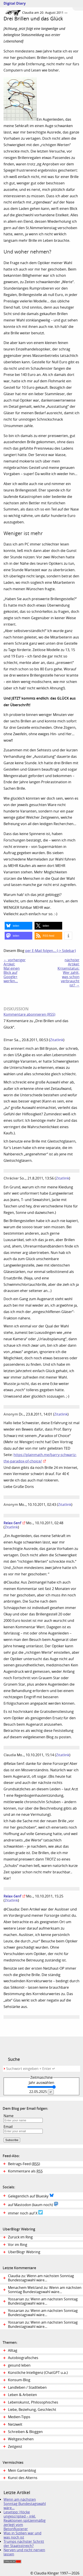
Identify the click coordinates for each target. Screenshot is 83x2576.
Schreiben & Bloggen (25, 2432)
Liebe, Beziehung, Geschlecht (32, 2410)
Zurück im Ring (20, 2237)
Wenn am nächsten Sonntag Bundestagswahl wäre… (25, 2503)
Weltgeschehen (21, 2439)
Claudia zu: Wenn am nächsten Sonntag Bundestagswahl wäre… (41, 2278)
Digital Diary (13, 3)
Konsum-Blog (19, 2380)
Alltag (12, 2350)
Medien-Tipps (19, 2417)
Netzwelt (15, 2424)
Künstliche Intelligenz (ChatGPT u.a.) (38, 2373)
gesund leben (19, 2365)
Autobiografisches (23, 2358)
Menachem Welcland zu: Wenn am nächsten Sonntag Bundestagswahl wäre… (44, 2290)
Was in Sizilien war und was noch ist (22, 2535)
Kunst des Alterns (22, 2478)
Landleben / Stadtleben (27, 2387)
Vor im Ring (17, 2245)
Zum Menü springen (77, 5)
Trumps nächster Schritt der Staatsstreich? (24, 2543)
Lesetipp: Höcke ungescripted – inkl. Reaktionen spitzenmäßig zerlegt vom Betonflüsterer (25, 2520)
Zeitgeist (15, 2446)
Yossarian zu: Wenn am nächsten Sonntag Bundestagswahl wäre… (43, 2301)
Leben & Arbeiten (22, 2395)
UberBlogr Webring (24, 2252)
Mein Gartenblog (22, 2470)
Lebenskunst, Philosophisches (33, 2402)
